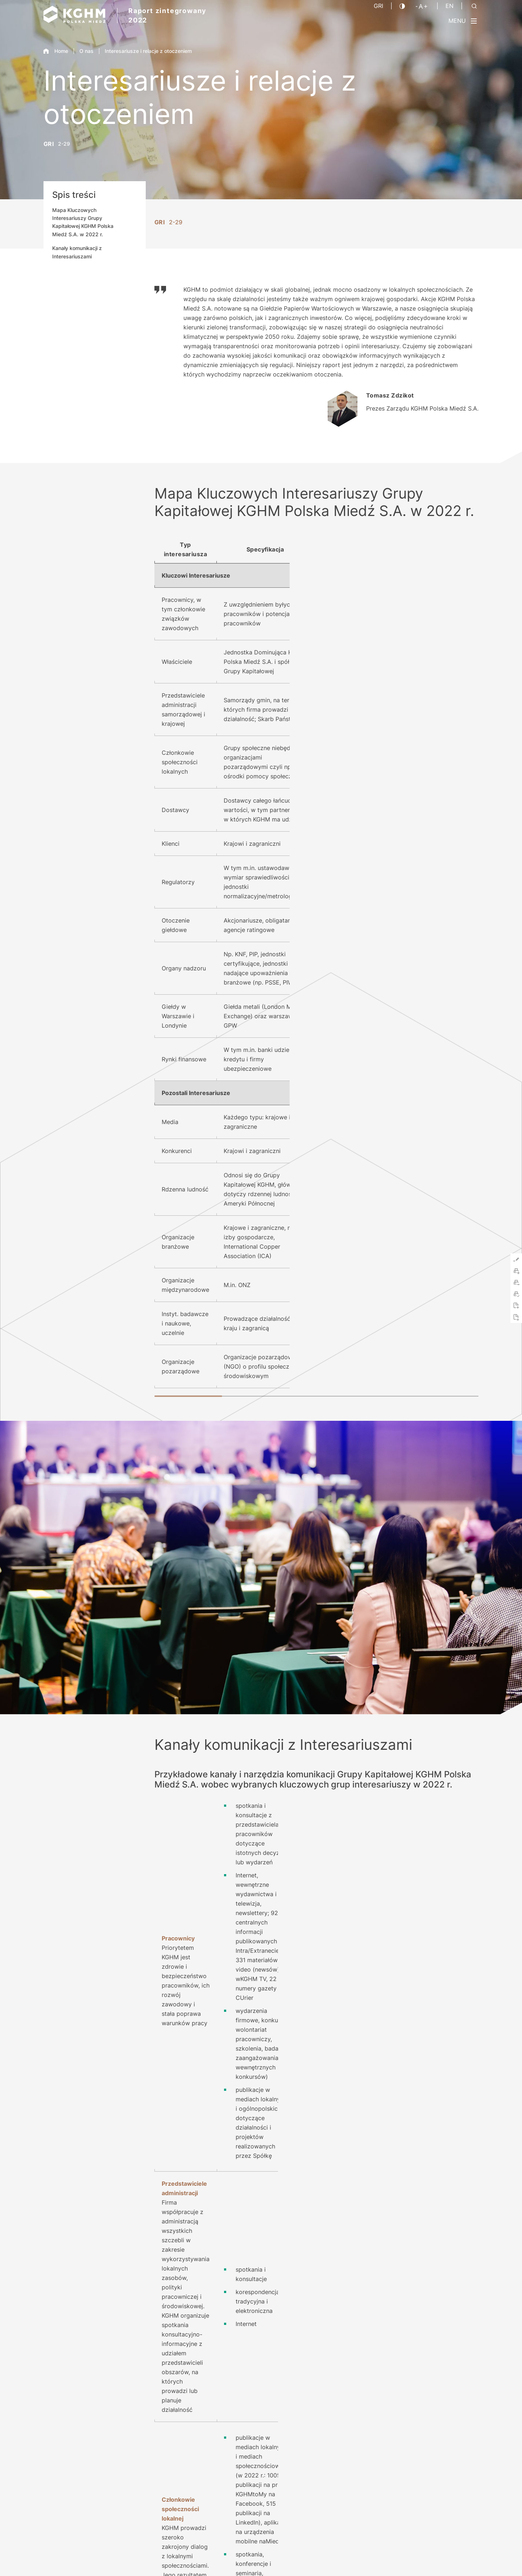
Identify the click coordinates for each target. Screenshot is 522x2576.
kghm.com (370, 2046)
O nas (86, 51)
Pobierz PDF (172, 2403)
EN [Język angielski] (449, 6)
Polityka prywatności (370, 2557)
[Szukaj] (474, 6)
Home (56, 51)
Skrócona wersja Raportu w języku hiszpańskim (215, 2418)
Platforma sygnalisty (454, 2557)
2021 (448, 2405)
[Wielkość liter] (421, 6)
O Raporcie (306, 2403)
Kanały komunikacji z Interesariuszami (77, 252)
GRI (378, 6)
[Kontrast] (402, 6)
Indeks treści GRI (178, 2388)
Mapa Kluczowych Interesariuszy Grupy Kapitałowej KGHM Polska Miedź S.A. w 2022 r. (82, 222)
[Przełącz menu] (462, 21)
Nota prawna (321, 2557)
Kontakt (302, 2388)
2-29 (64, 144)
